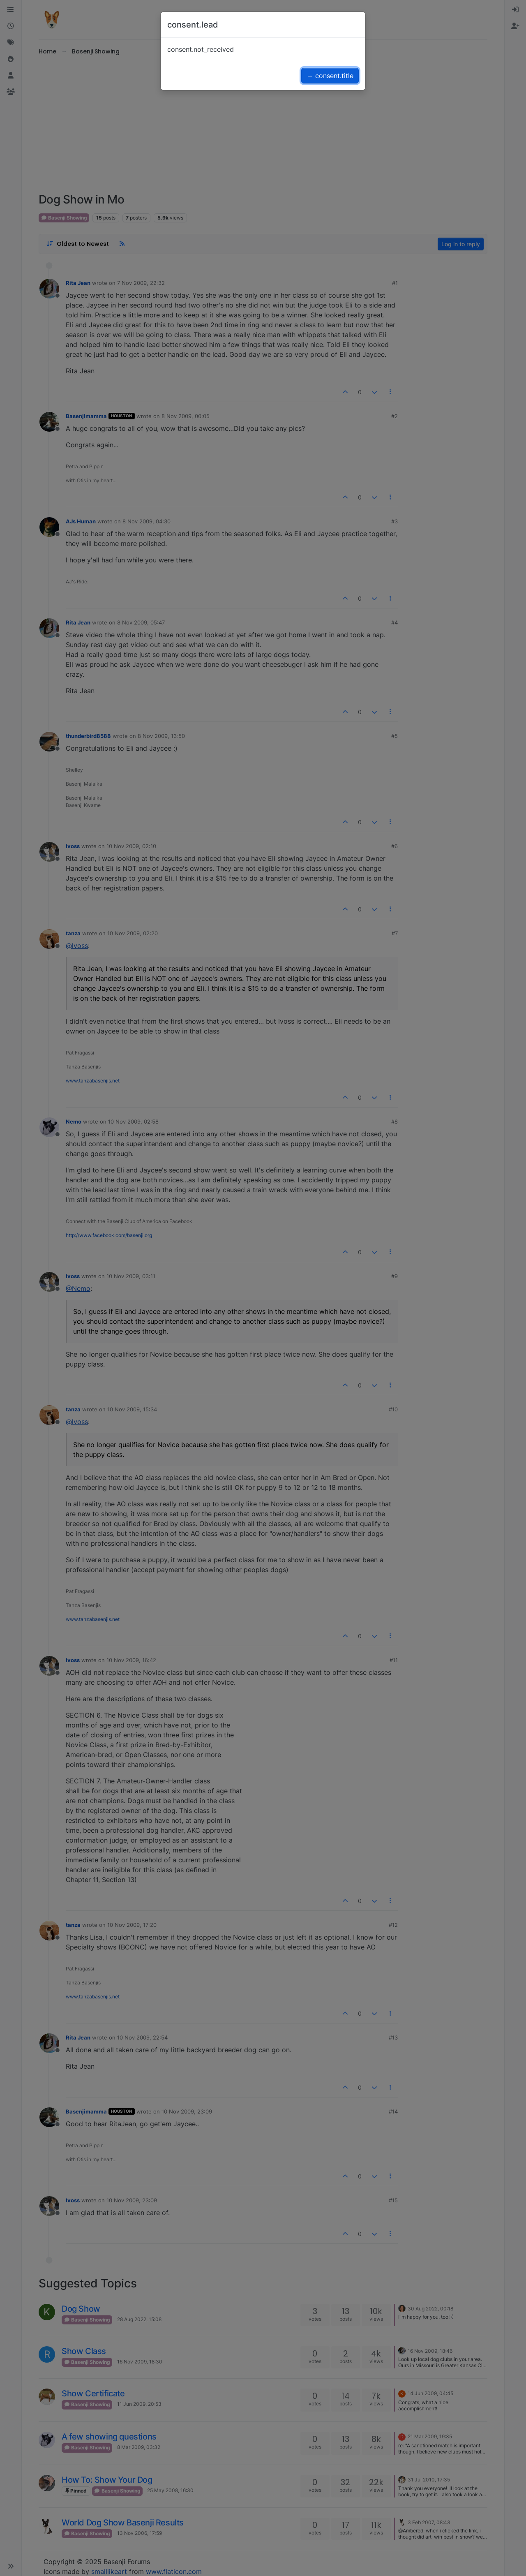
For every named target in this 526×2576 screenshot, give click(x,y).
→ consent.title (330, 76)
